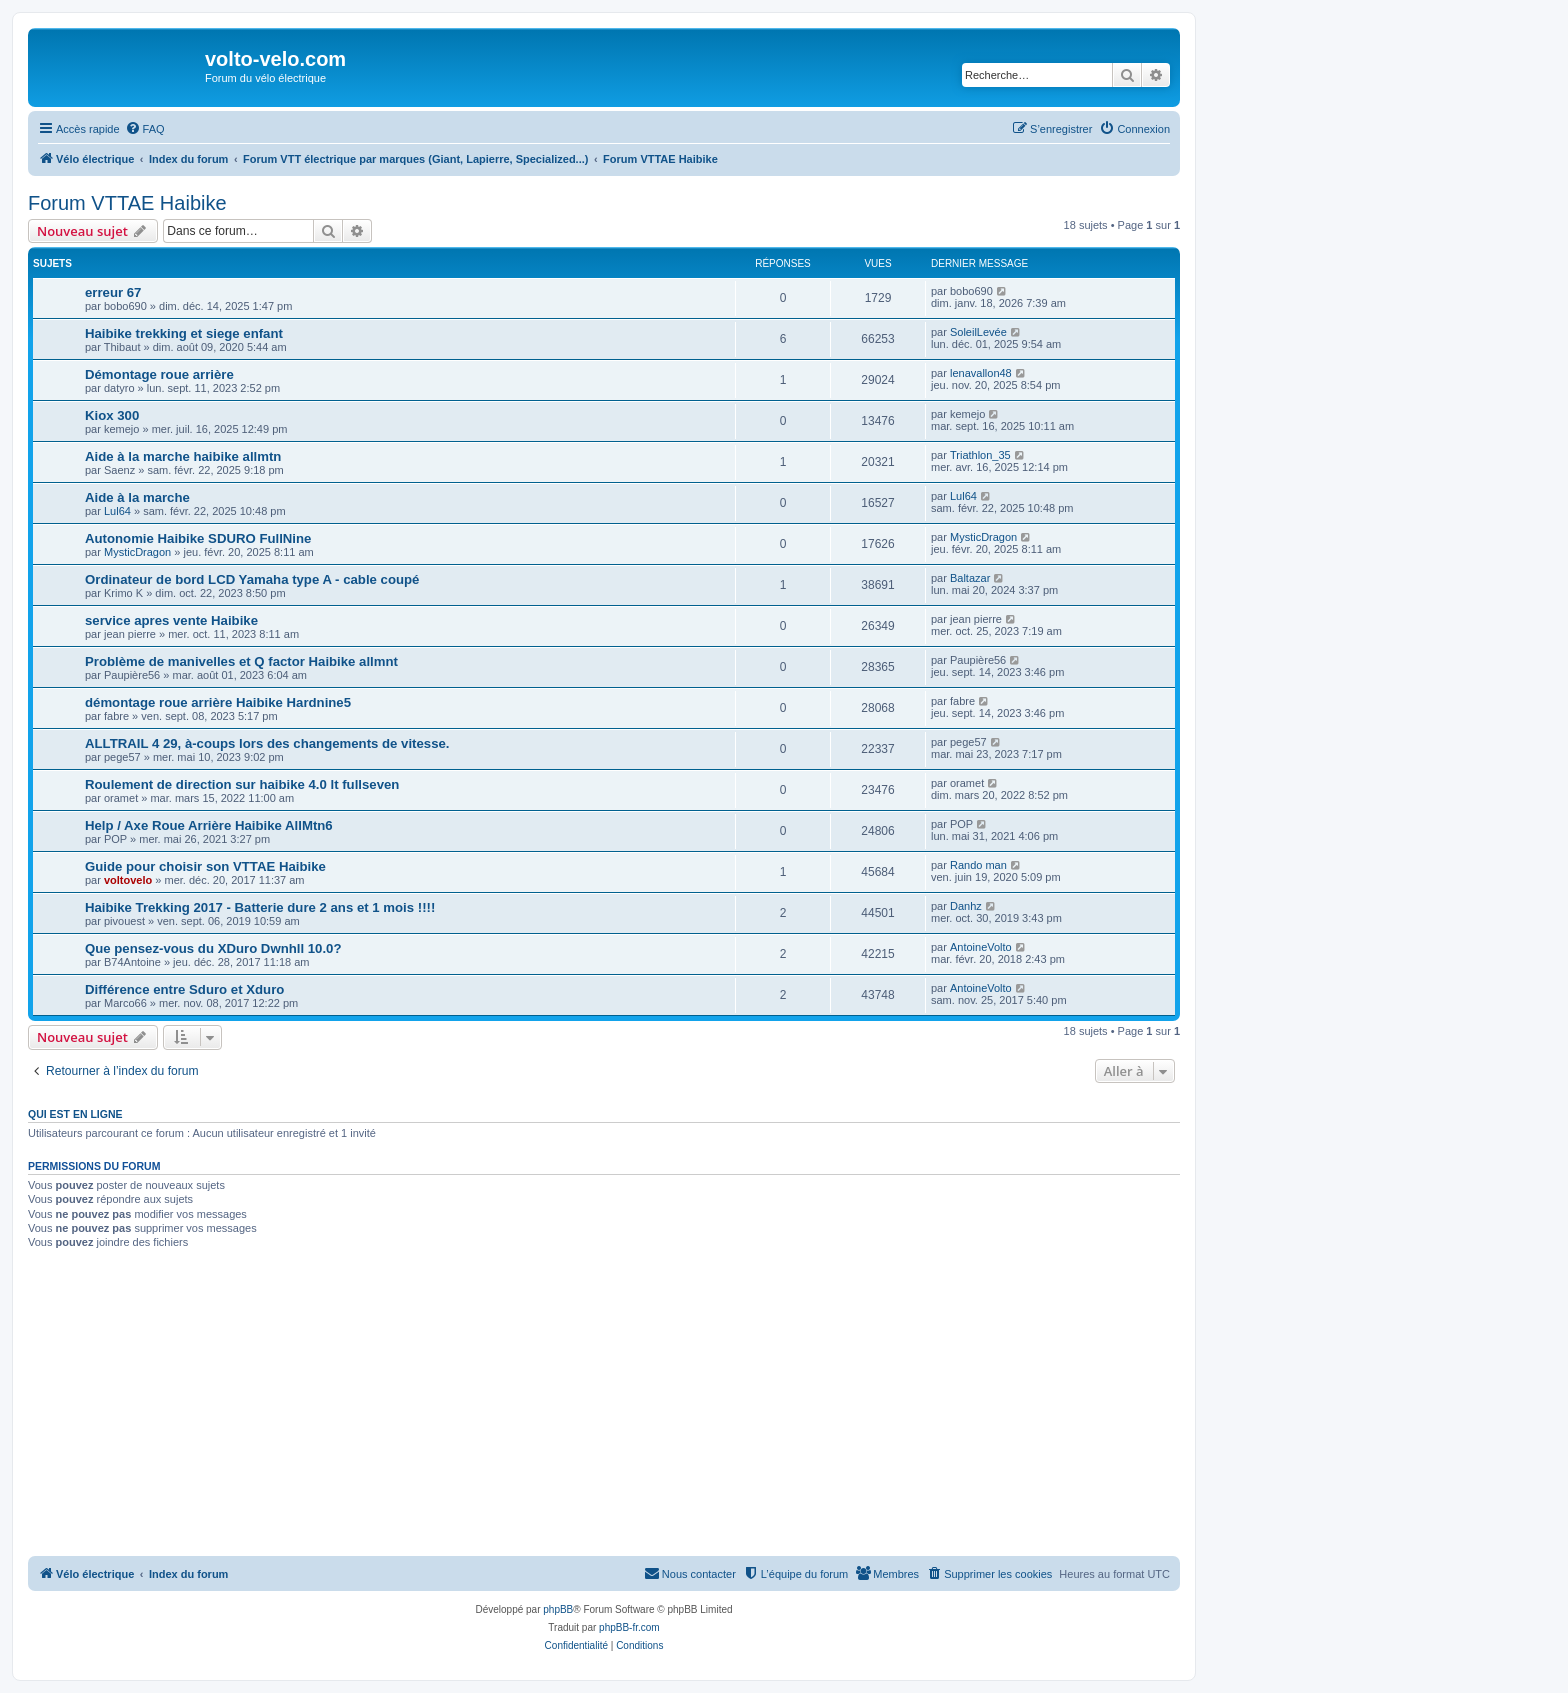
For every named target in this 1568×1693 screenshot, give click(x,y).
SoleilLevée (978, 332)
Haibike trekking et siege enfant (184, 333)
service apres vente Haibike (171, 620)
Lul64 (117, 511)
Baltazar (970, 578)
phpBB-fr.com (629, 1627)
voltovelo (128, 880)
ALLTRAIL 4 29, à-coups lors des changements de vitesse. (267, 743)
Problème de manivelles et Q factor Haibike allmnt (241, 661)
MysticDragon (137, 552)
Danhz (966, 906)
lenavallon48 (981, 373)
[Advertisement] (628, 1406)
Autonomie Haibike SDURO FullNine (198, 538)
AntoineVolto (981, 947)
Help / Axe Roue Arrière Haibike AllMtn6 (209, 825)
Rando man (978, 865)
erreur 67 (113, 292)
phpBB (558, 1609)
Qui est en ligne (75, 1114)
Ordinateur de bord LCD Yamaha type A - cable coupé (252, 579)
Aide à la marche (137, 497)
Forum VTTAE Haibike (127, 203)
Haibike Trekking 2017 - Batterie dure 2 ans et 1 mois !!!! (260, 907)
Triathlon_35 (980, 455)
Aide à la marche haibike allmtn (183, 456)
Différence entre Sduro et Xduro (184, 989)
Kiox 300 (112, 415)
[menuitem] (145, 129)
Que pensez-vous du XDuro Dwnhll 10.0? (213, 948)
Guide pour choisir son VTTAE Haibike (205, 866)
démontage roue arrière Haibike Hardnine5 (218, 702)
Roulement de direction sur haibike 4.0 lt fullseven (242, 784)
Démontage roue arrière (159, 374)
